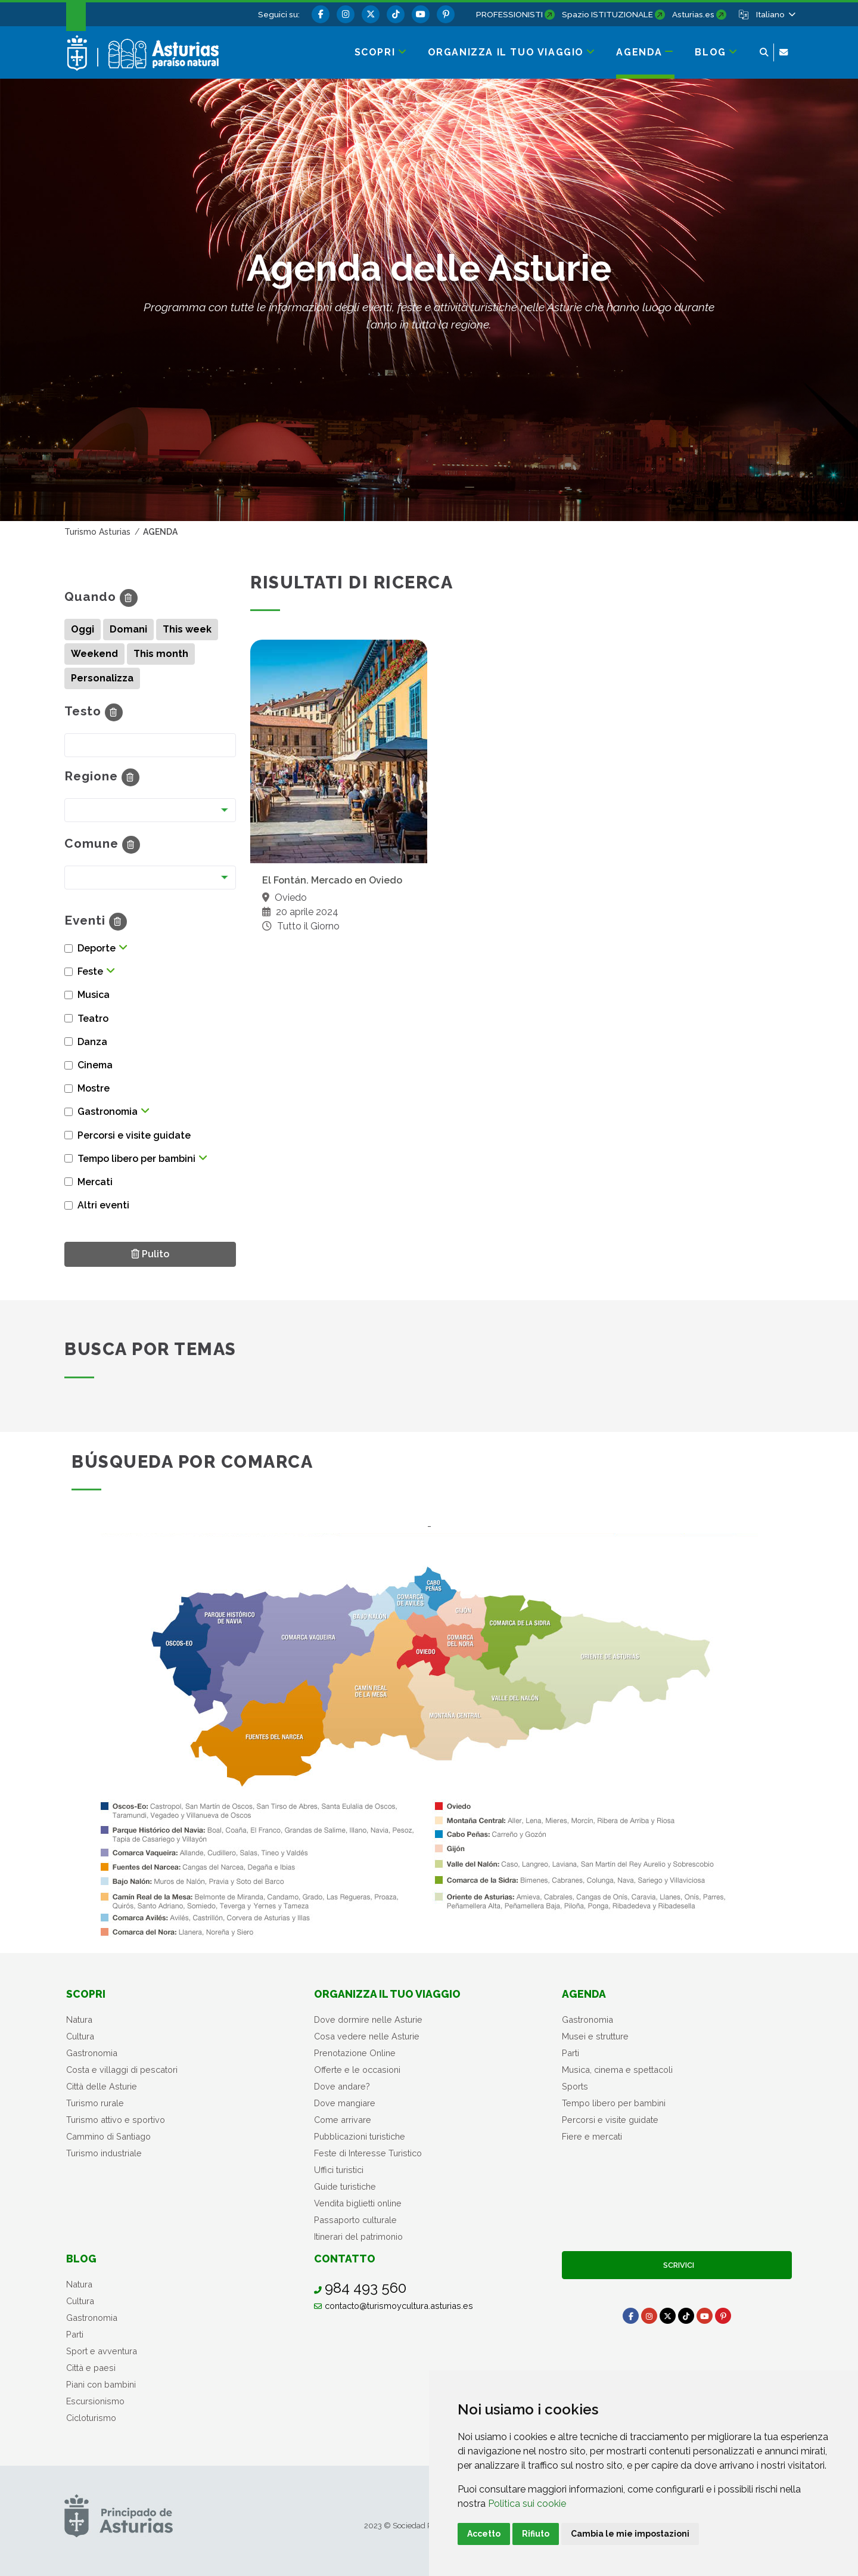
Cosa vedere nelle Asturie (366, 2036)
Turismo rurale (95, 2103)
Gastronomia (91, 2053)
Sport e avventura (101, 2351)
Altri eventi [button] (103, 1205)
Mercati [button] (95, 1182)
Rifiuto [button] (535, 2533)
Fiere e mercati (592, 2136)
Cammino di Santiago (108, 2136)
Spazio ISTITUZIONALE (607, 14)
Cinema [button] (95, 1065)
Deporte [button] (96, 948)
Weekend (94, 653)
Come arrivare (342, 2120)
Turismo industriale (104, 2153)
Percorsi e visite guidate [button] (134, 1135)
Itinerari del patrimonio (358, 2236)
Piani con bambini (101, 2384)
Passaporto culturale (355, 2220)
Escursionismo (95, 2401)
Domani (128, 629)
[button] (775, 14)
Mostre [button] (93, 1088)
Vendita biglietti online (358, 2203)
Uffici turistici (338, 2170)
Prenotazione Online (355, 2053)
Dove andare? (342, 2086)
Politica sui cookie (527, 2503)
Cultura (80, 2036)
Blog (81, 2258)
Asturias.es (693, 14)
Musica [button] (93, 994)
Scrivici (677, 2265)
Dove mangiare (344, 2103)
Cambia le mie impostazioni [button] (630, 2533)
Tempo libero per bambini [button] (136, 1158)
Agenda (584, 1994)
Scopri (85, 1994)
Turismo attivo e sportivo (115, 2120)
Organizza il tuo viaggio (387, 1994)
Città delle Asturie (101, 2086)
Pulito (154, 1253)
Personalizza (102, 678)
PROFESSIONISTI (509, 14)
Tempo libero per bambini (614, 2103)
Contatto (344, 2258)
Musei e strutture (595, 2036)
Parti (570, 2053)
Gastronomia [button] (107, 1111)
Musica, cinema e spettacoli (617, 2069)
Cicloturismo (91, 2418)
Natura (79, 2019)
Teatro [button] (92, 1018)
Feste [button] (90, 971)
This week (187, 629)
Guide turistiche (345, 2186)
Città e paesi (91, 2368)
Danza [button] (92, 1041)
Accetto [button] (483, 2533)
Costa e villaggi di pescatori (122, 2069)
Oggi (82, 629)
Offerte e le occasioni (357, 2069)
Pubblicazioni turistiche (359, 2136)
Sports (575, 2086)
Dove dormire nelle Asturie (368, 2019)
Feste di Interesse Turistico (368, 2153)
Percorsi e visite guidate (610, 2120)
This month (160, 653)
